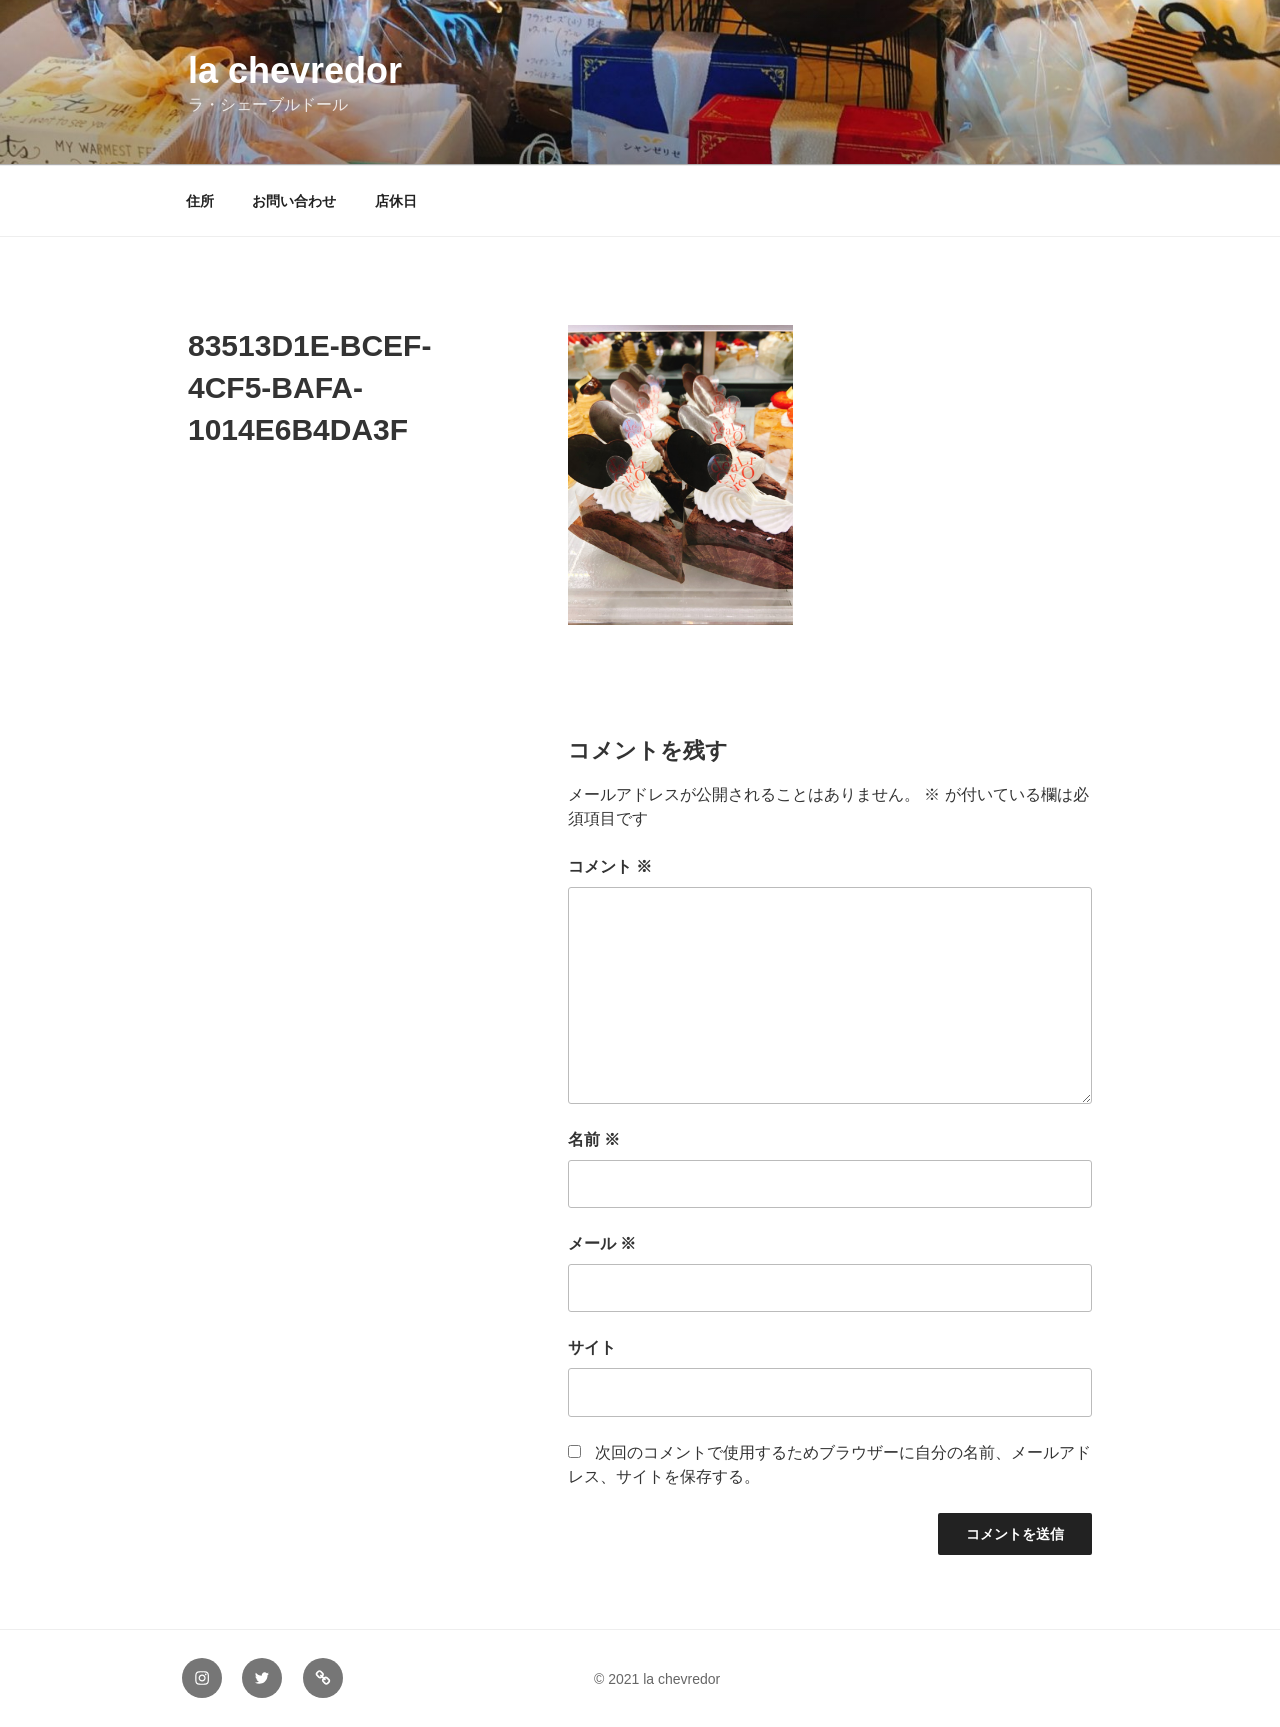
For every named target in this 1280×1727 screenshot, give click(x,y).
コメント (610, 866)
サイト (592, 1347)
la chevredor (295, 70)
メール (602, 1243)
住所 (200, 201)
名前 (594, 1139)
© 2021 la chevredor (644, 1679)
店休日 (396, 201)
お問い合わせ (294, 201)
